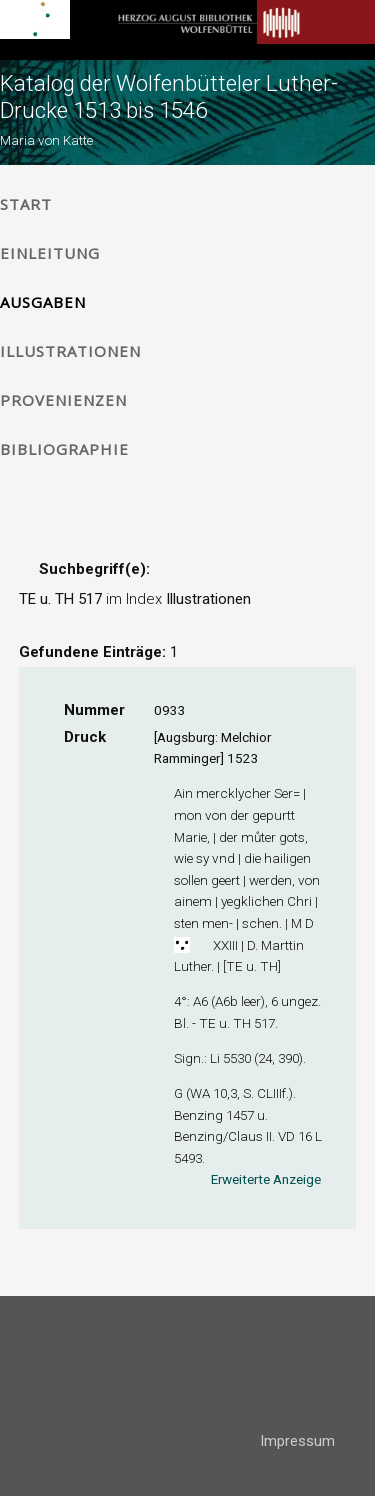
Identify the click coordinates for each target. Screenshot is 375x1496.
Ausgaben (43, 302)
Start (26, 204)
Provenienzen (63, 400)
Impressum (297, 1441)
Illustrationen (70, 351)
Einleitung (50, 253)
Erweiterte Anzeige (266, 1179)
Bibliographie (64, 449)
